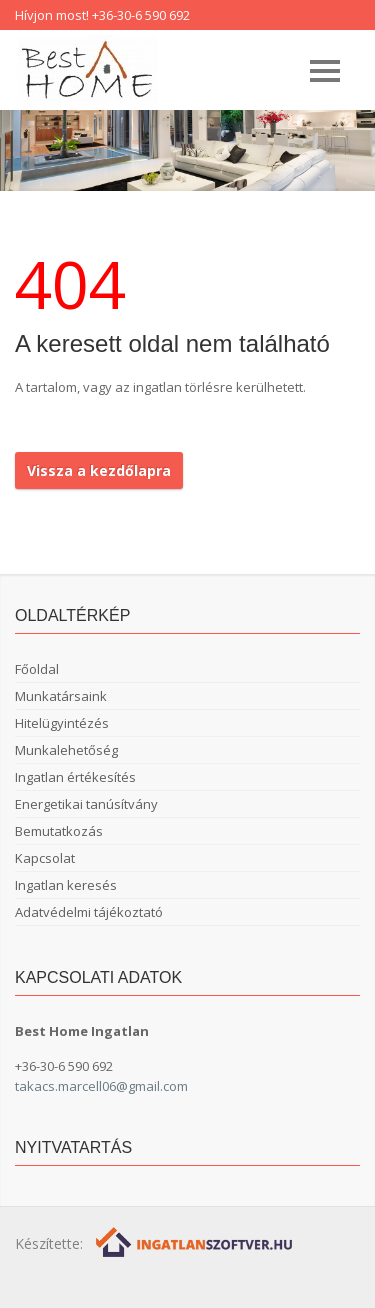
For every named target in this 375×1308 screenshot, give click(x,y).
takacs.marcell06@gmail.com (101, 1086)
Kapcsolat (45, 858)
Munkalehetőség (66, 750)
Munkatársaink (61, 696)
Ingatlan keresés (66, 885)
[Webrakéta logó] (195, 1241)
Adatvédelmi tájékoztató (89, 912)
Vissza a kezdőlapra (99, 470)
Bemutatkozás (59, 831)
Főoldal (37, 669)
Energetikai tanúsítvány (86, 804)
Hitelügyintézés (62, 723)
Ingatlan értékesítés (75, 777)
